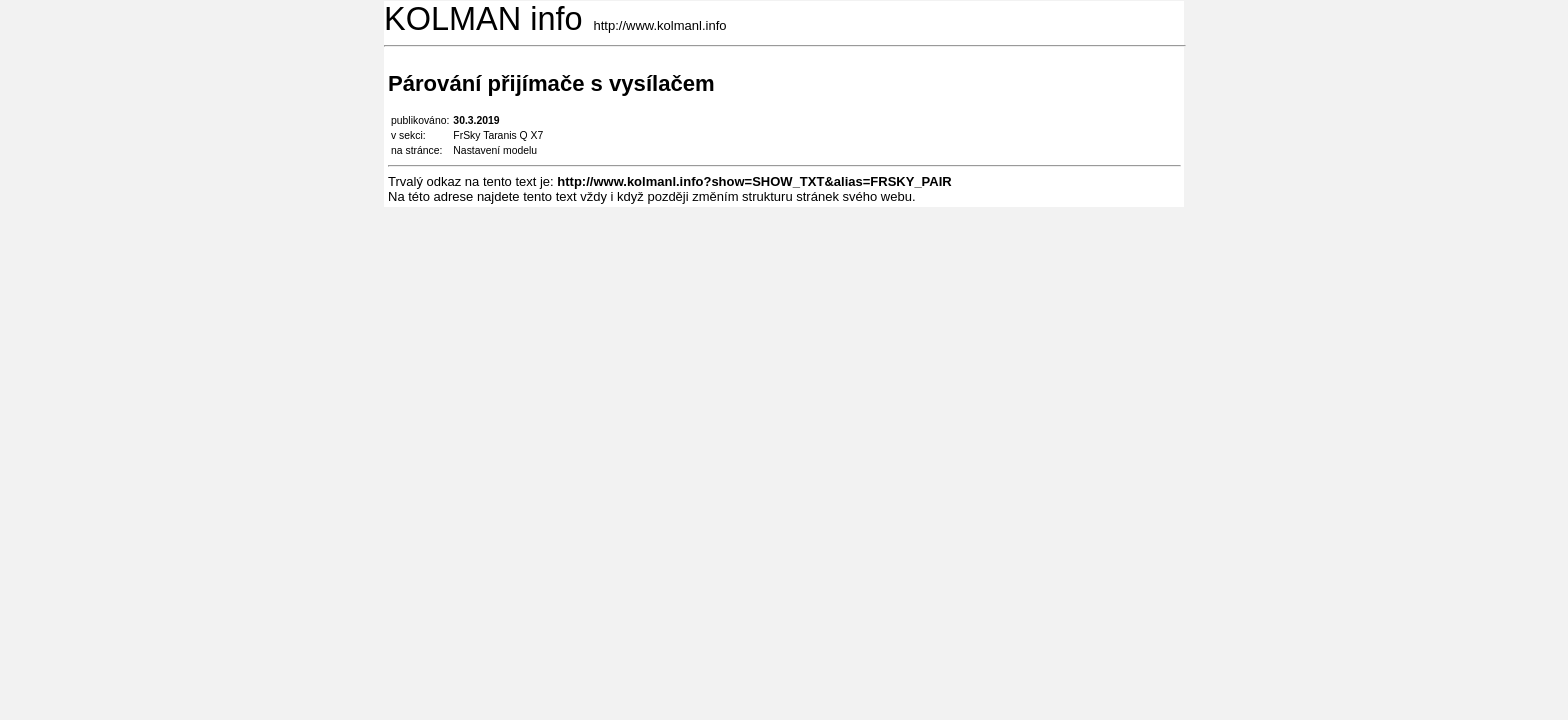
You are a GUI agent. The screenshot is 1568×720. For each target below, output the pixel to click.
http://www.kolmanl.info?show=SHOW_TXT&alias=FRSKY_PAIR (754, 181)
